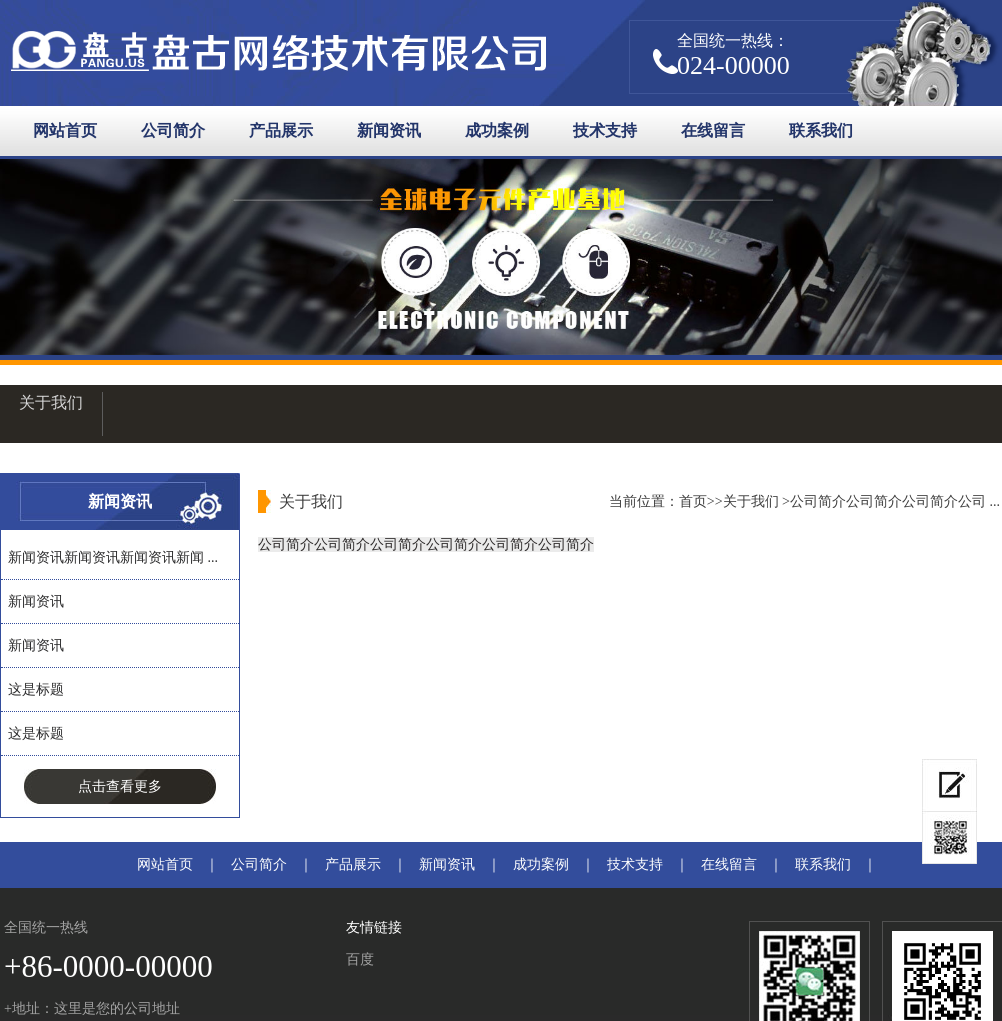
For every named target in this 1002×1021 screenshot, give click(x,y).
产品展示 (281, 130)
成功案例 (497, 130)
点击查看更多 (120, 786)
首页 (693, 501)
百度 (360, 959)
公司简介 (173, 130)
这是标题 (36, 689)
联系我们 (821, 130)
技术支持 (605, 130)
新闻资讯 (389, 130)
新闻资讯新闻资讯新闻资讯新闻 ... (113, 557)
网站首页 (65, 130)
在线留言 (713, 130)
